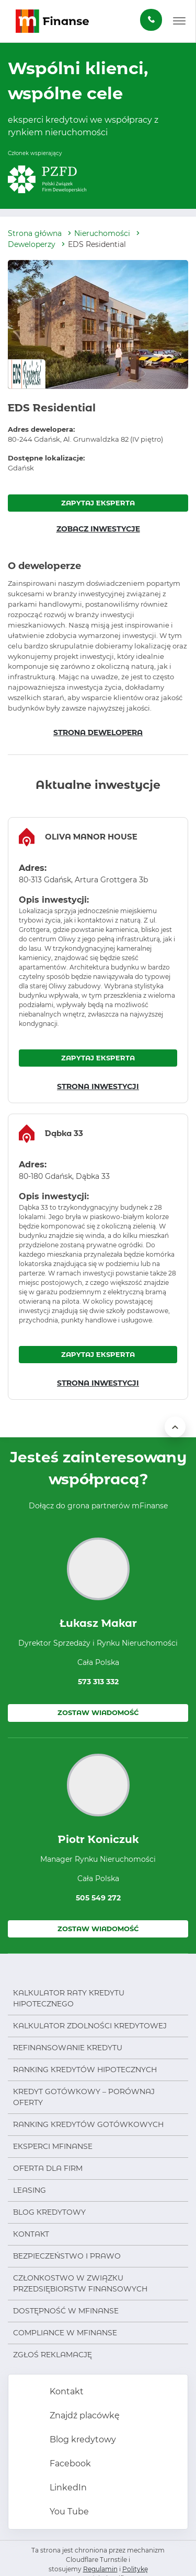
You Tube (68, 2511)
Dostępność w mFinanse (66, 2310)
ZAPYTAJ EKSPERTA (98, 503)
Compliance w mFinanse (65, 2332)
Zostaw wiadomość (98, 1712)
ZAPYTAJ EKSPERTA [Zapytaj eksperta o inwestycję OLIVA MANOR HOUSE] (98, 1058)
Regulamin (100, 2569)
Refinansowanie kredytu (67, 2047)
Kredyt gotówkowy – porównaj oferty (84, 2097)
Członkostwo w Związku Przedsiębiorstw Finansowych (80, 2283)
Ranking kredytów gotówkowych (88, 2124)
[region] (98, 960)
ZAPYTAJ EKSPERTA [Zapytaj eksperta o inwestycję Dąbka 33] (98, 1354)
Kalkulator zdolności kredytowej (90, 2025)
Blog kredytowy (49, 2212)
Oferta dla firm (48, 2168)
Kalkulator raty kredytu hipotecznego (68, 1998)
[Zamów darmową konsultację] (151, 20)
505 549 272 (98, 1898)
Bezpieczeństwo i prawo (67, 2256)
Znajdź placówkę (84, 2415)
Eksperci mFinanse (53, 2146)
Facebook (69, 2463)
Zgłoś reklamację (52, 2354)
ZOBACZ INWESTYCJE (98, 529)
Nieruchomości (102, 233)
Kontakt (31, 2234)
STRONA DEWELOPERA (98, 732)
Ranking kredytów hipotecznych (85, 2069)
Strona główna (35, 233)
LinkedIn (67, 2487)
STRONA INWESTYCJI (98, 1086)
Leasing (29, 2190)
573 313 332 (98, 1681)
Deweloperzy (31, 244)
